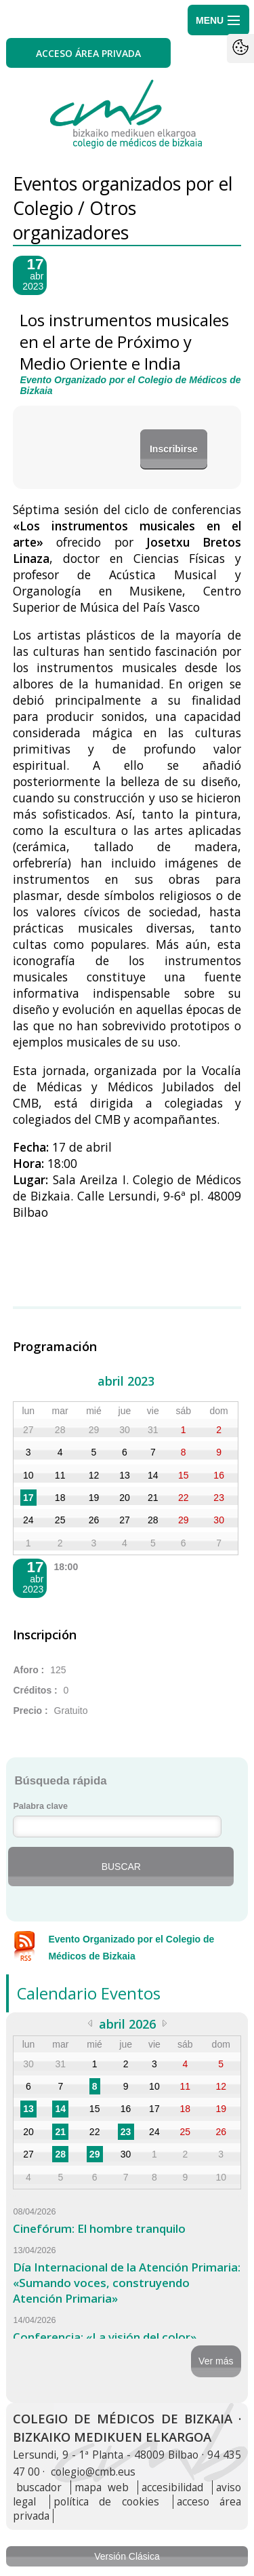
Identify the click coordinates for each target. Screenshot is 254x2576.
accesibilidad (172, 2487)
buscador (39, 2487)
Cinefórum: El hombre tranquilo (99, 2228)
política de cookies (106, 2502)
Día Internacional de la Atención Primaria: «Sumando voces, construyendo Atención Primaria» (126, 2282)
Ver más (215, 2361)
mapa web (101, 2487)
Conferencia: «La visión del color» (104, 2337)
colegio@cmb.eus (93, 2472)
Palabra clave (40, 1806)
